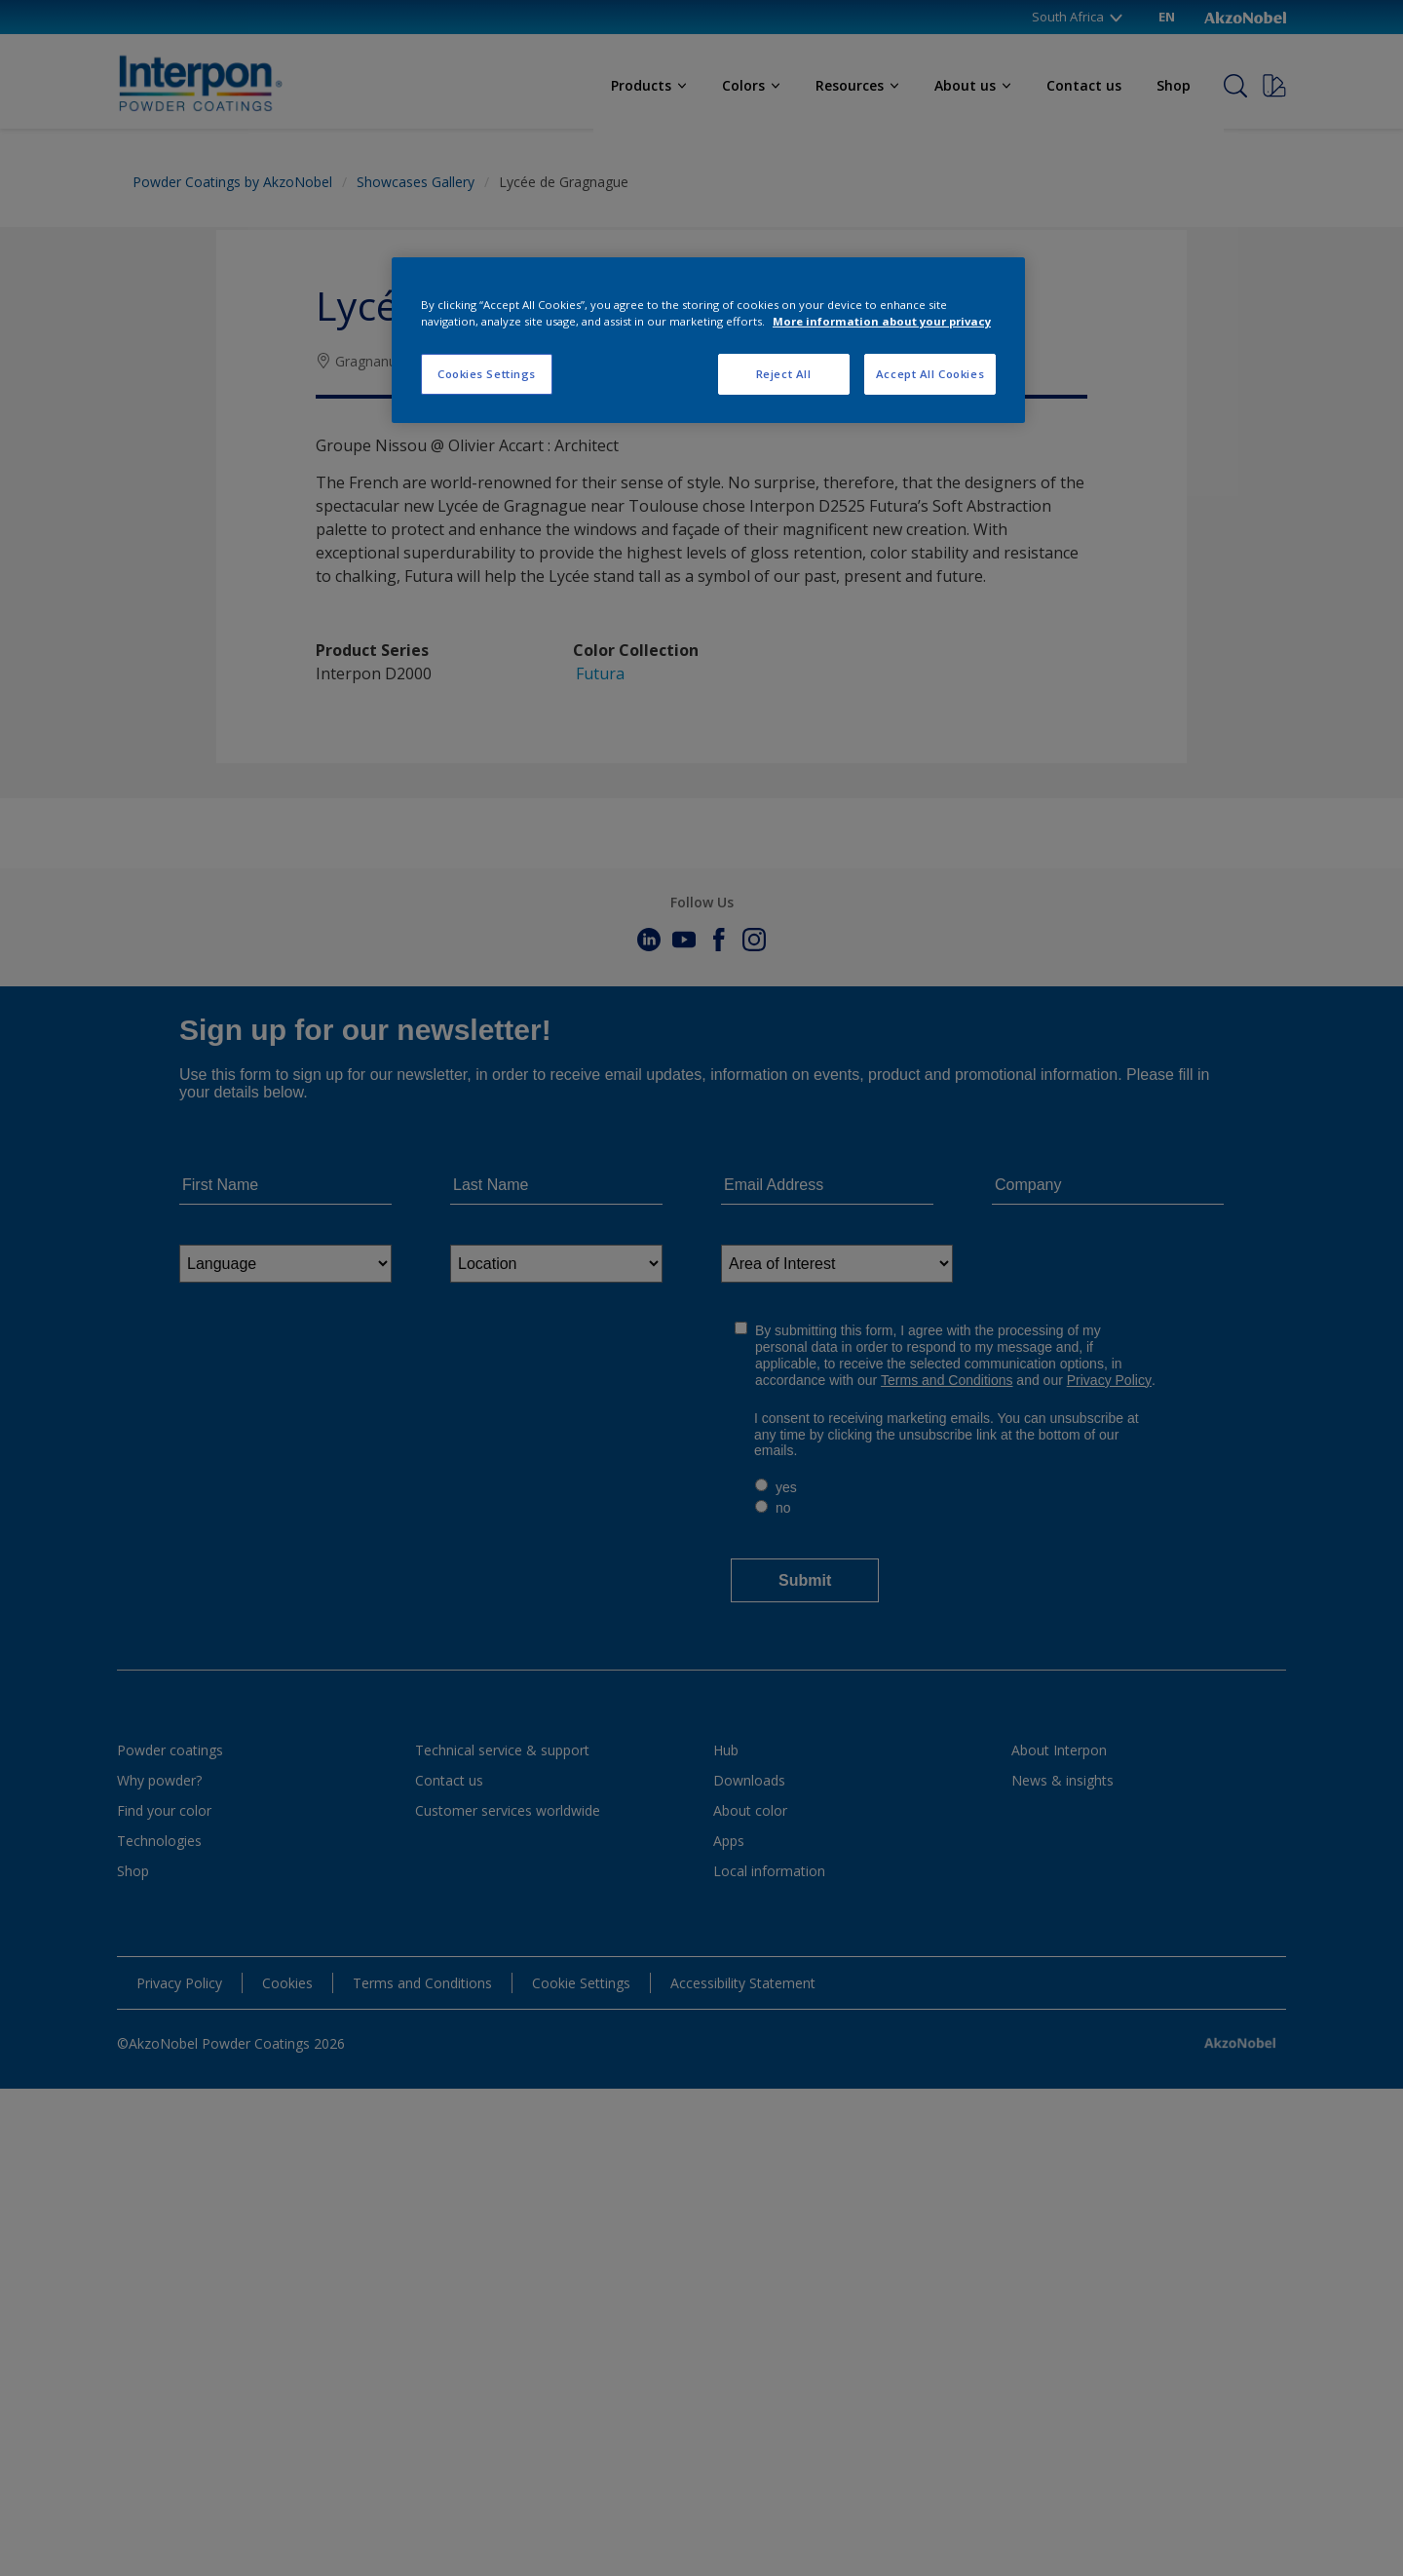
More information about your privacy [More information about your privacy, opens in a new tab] (882, 321)
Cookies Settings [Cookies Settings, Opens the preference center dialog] (486, 373)
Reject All (784, 373)
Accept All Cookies (930, 373)
